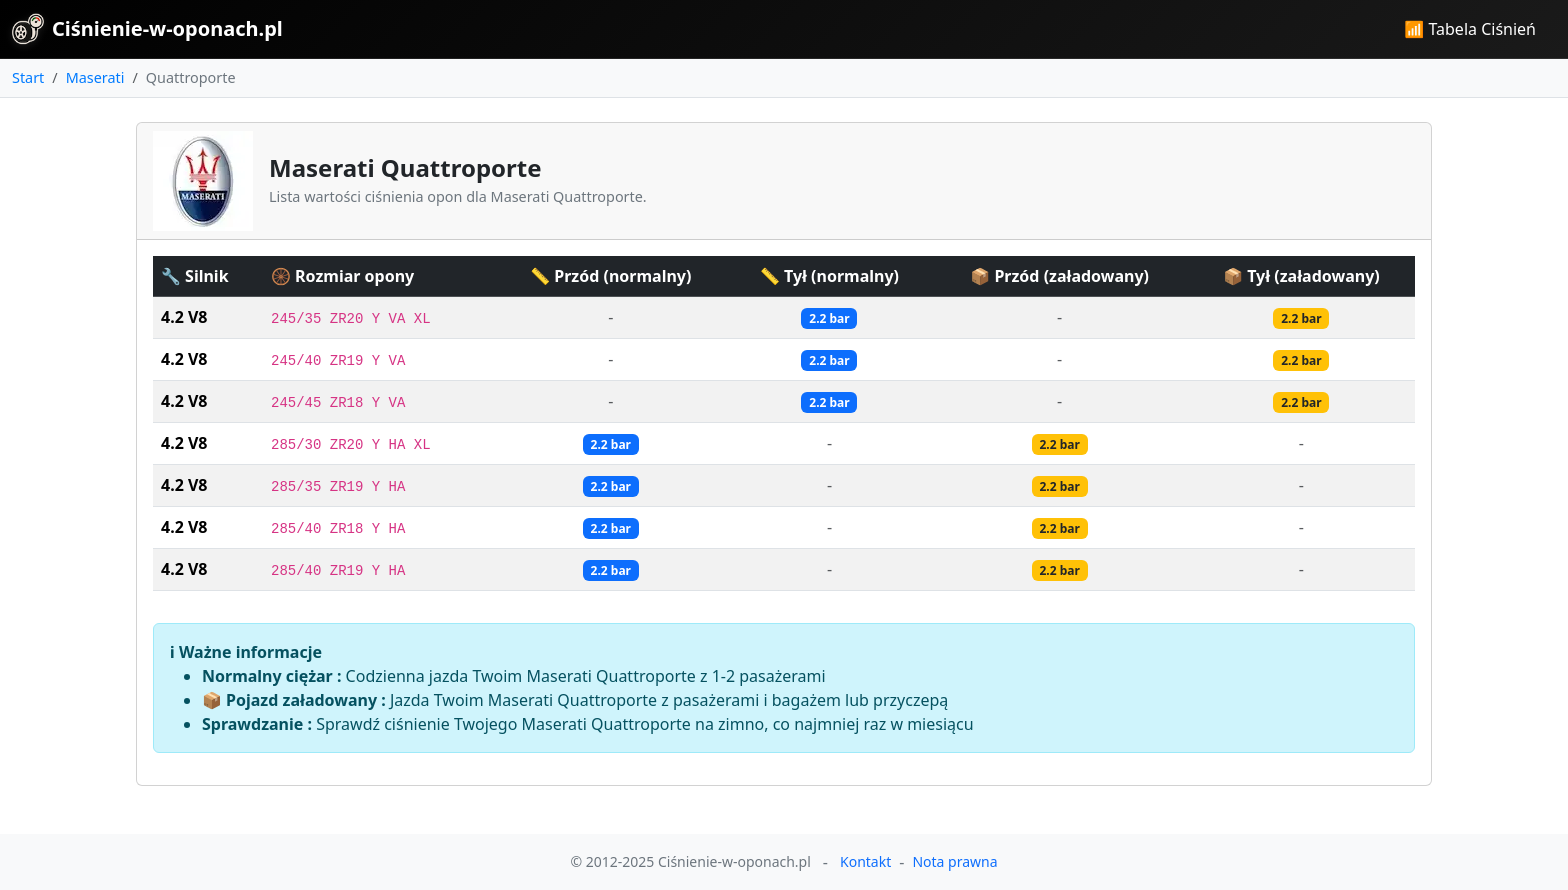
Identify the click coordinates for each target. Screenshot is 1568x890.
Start (28, 77)
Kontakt (865, 861)
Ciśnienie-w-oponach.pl (147, 29)
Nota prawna (954, 861)
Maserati (95, 77)
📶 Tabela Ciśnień (1470, 29)
